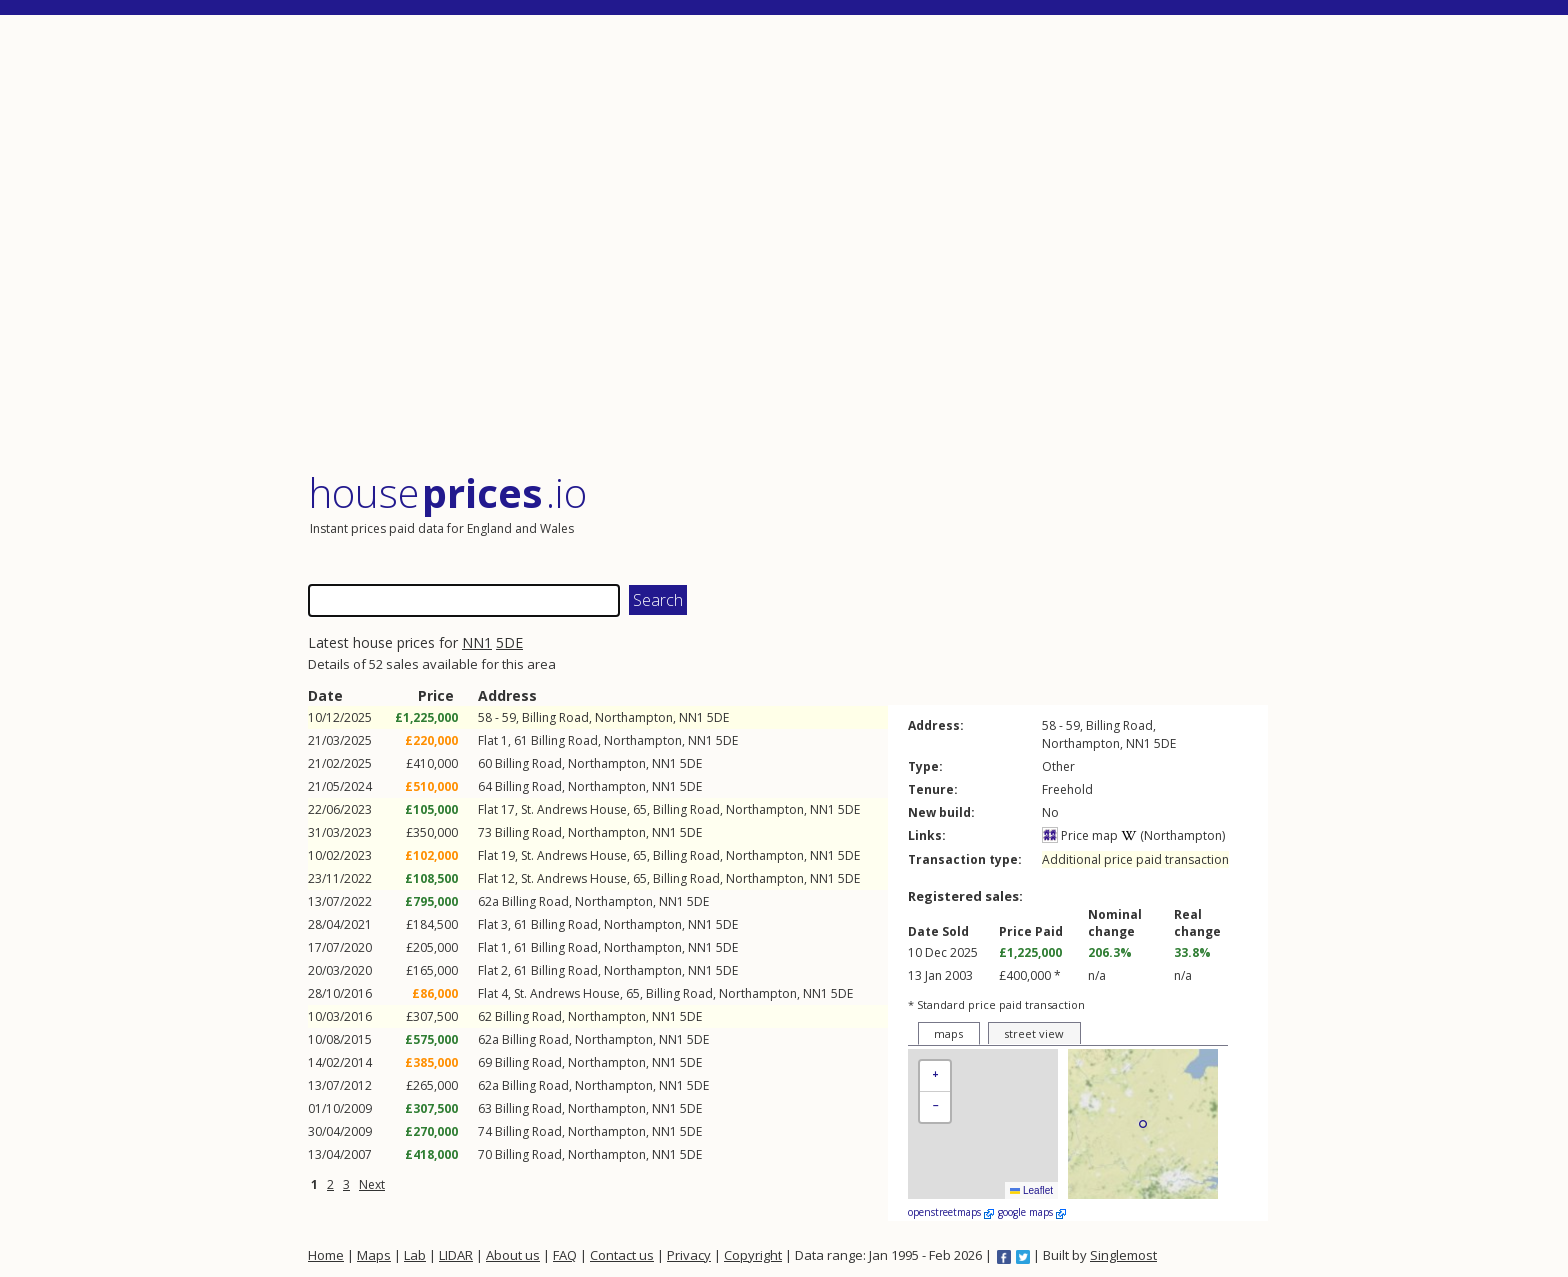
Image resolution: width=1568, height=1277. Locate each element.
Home (326, 1255)
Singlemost (1123, 1255)
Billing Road (555, 717)
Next (372, 1184)
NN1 (477, 642)
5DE (509, 642)
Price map (1080, 835)
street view (1034, 1033)
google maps (1032, 1212)
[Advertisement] (788, 244)
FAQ (565, 1255)
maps (948, 1033)
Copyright (753, 1255)
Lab (415, 1255)
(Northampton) (1173, 835)
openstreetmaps (951, 1212)
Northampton (634, 717)
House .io (447, 492)
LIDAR (456, 1255)
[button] (935, 1076)
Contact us (622, 1255)
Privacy (689, 1255)
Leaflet (1031, 1190)
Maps (374, 1255)
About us (513, 1255)
